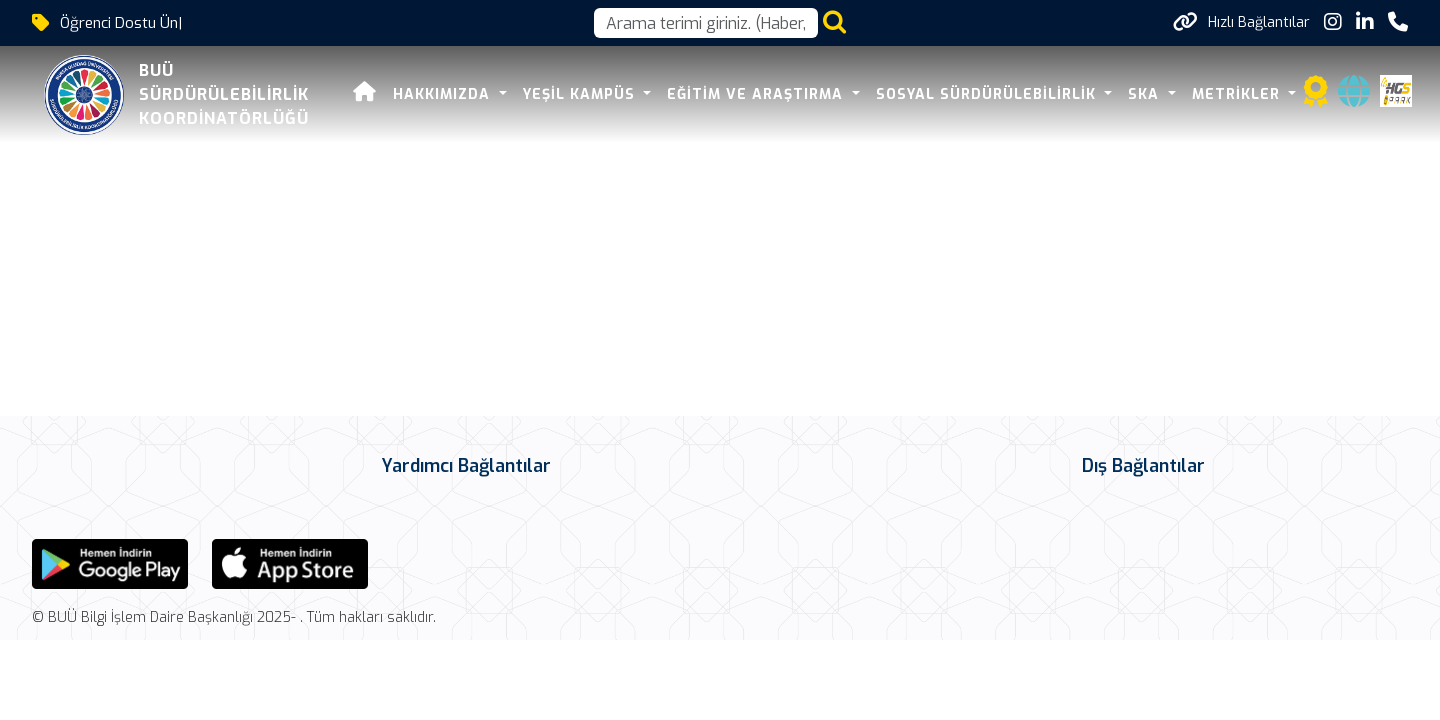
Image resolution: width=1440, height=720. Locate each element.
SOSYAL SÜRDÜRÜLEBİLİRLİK (988, 94)
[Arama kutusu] (706, 23)
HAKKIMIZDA (444, 94)
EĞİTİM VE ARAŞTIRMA (757, 94)
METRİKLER (1238, 94)
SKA (1146, 94)
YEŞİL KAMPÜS (581, 94)
